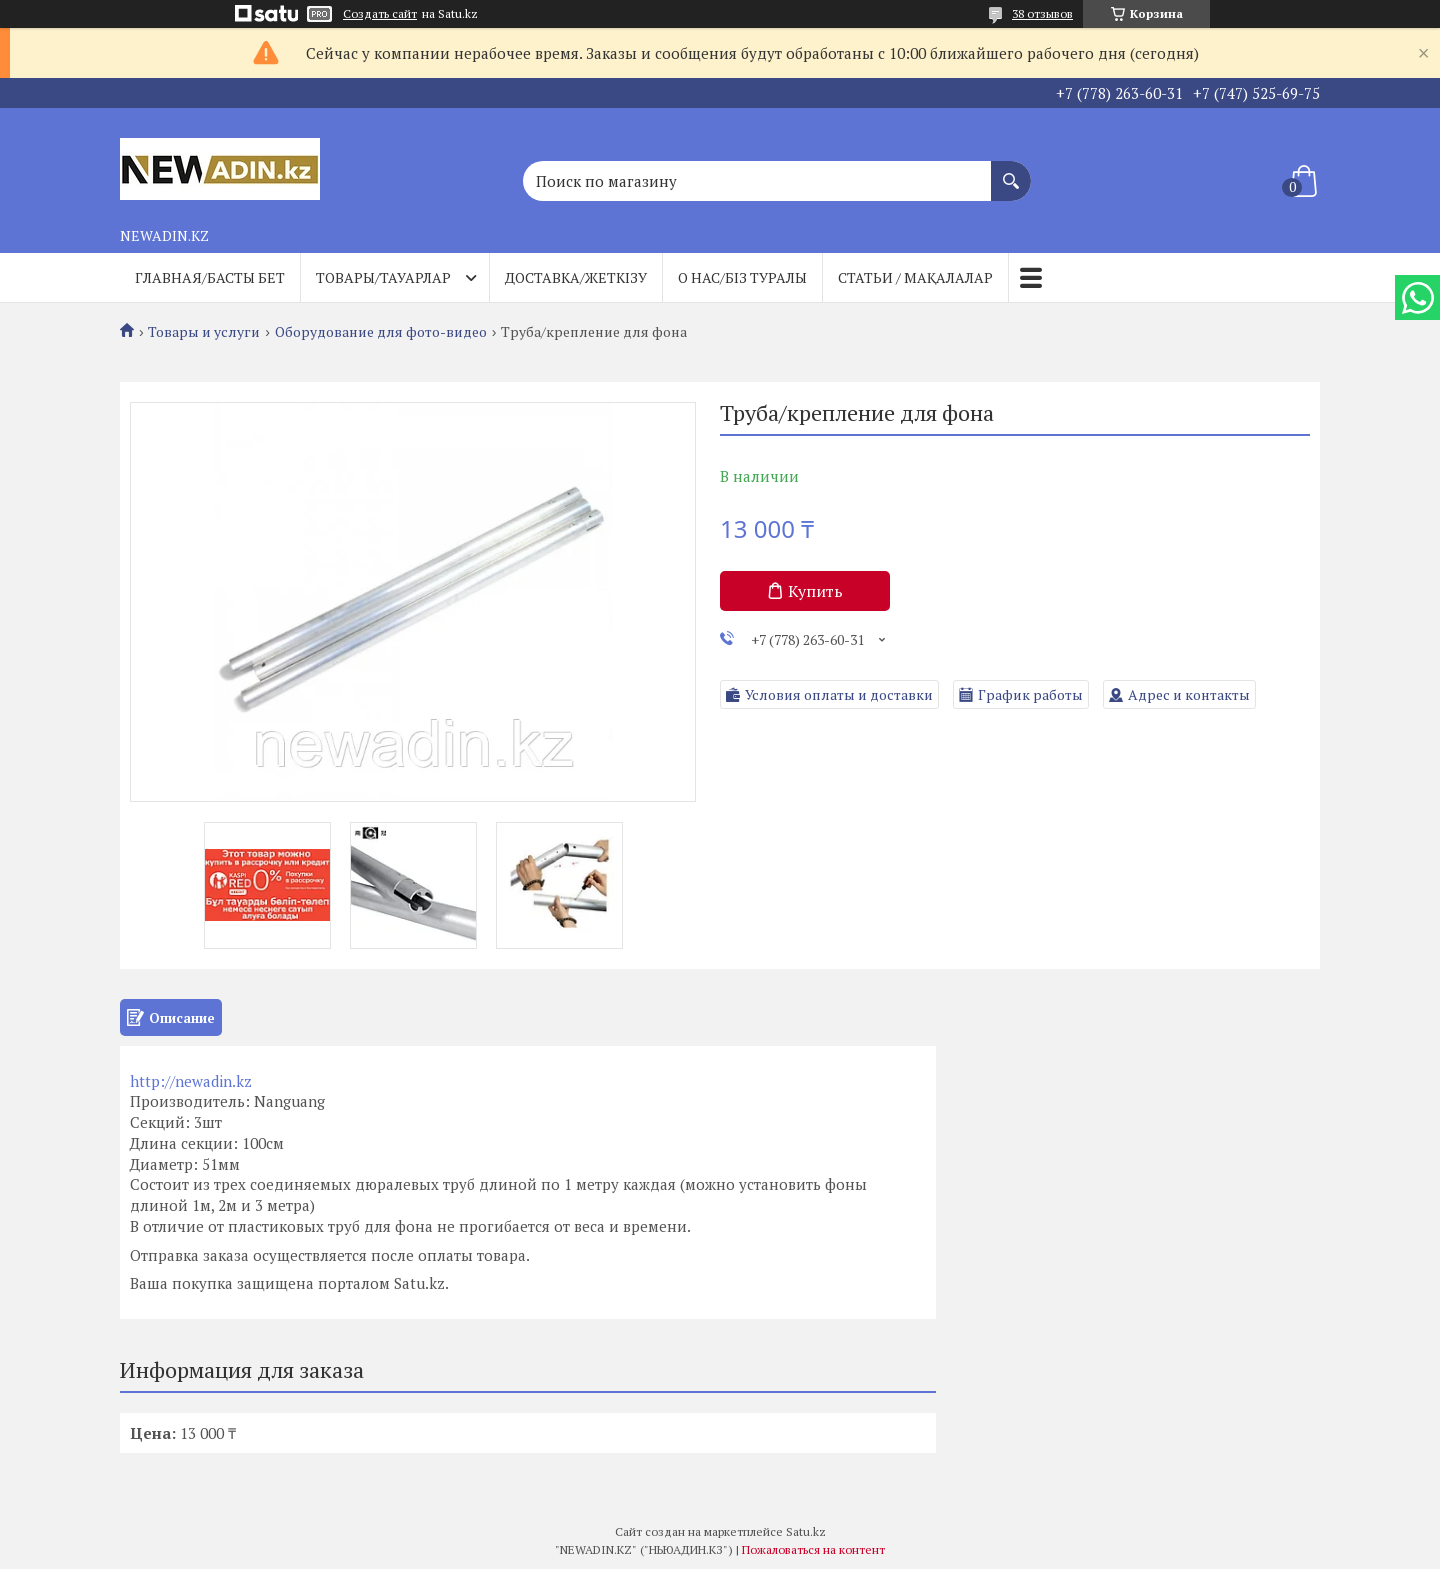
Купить (815, 591)
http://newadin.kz (191, 1081)
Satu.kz (806, 1531)
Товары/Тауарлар (383, 277)
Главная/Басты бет (210, 277)
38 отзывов (1042, 13)
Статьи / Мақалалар (915, 277)
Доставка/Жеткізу (576, 277)
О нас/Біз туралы (742, 277)
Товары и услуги (204, 332)
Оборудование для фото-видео (381, 332)
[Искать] (1011, 171)
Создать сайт (380, 14)
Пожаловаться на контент (813, 1549)
